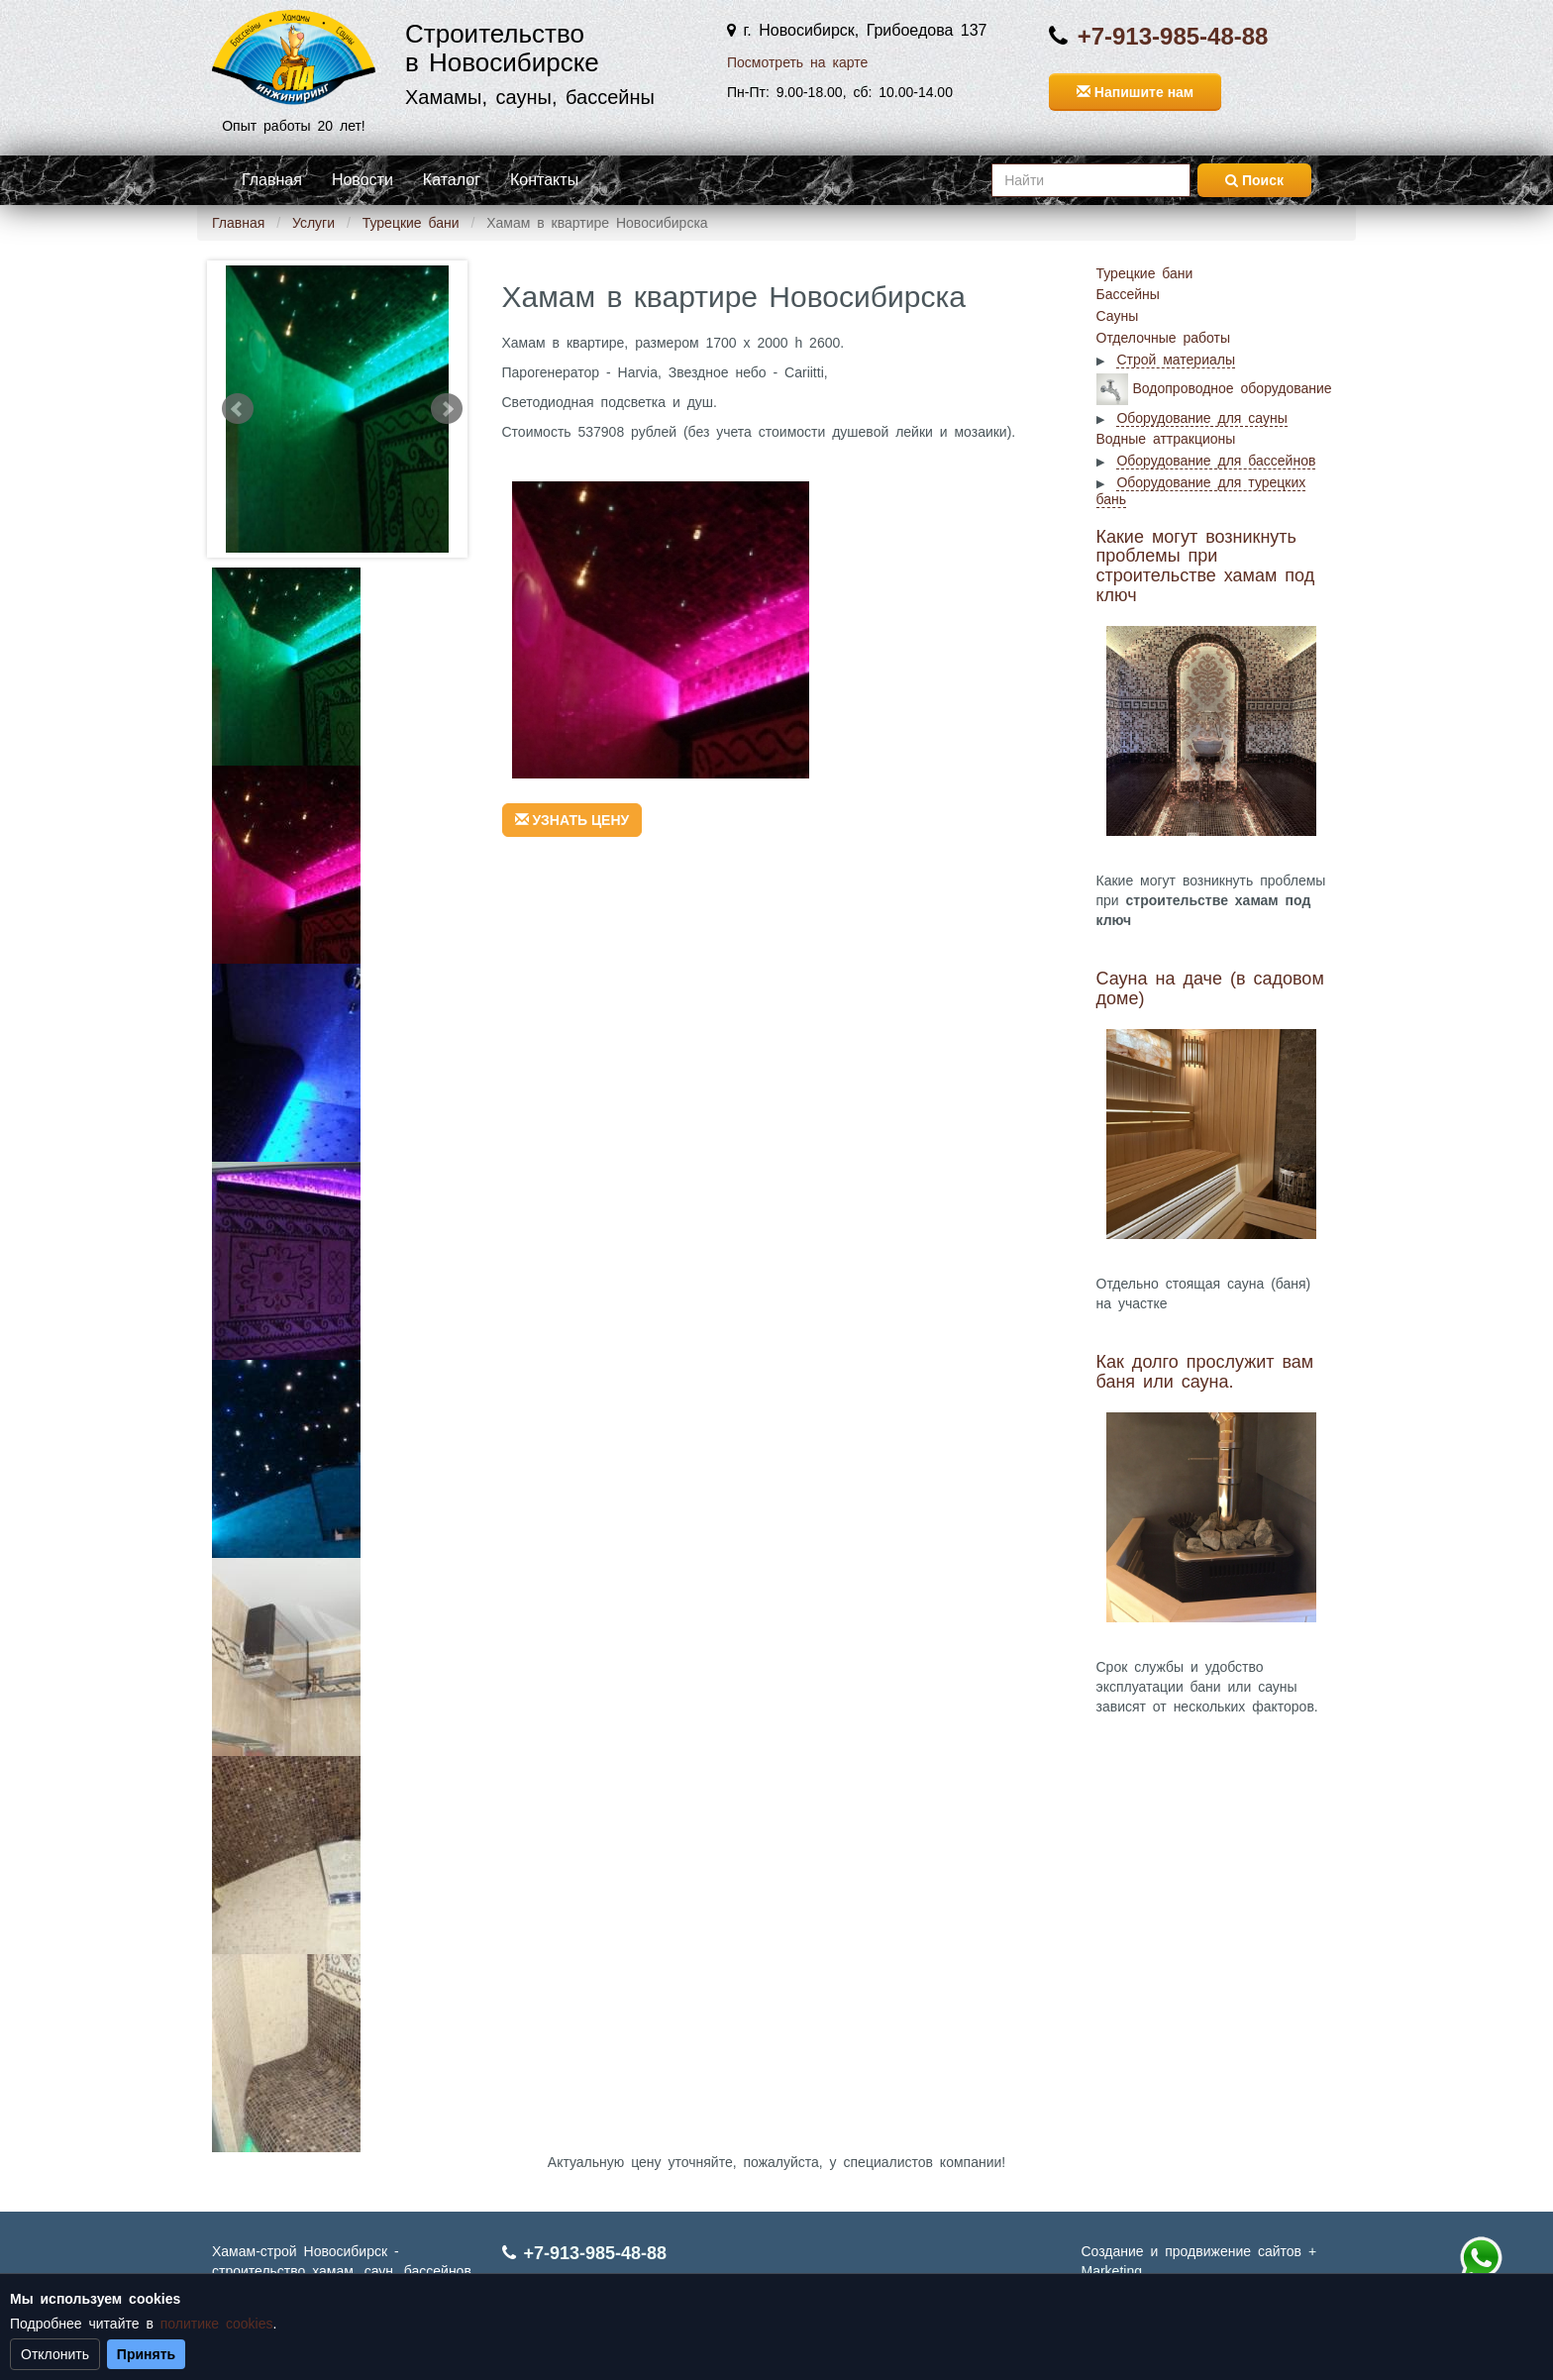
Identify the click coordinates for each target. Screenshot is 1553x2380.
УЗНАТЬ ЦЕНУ (572, 820)
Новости (362, 179)
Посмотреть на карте (797, 62)
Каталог (451, 179)
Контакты (544, 179)
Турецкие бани (411, 223)
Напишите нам (1135, 92)
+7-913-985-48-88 (1173, 36)
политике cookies (216, 2323)
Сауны (1117, 316)
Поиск (1254, 180)
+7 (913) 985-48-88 (1480, 2258)
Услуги (313, 223)
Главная (272, 179)
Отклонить (55, 2354)
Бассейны (1128, 294)
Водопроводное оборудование (1232, 387)
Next (447, 409)
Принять (146, 2354)
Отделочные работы (1163, 338)
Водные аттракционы (1166, 439)
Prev (238, 409)
